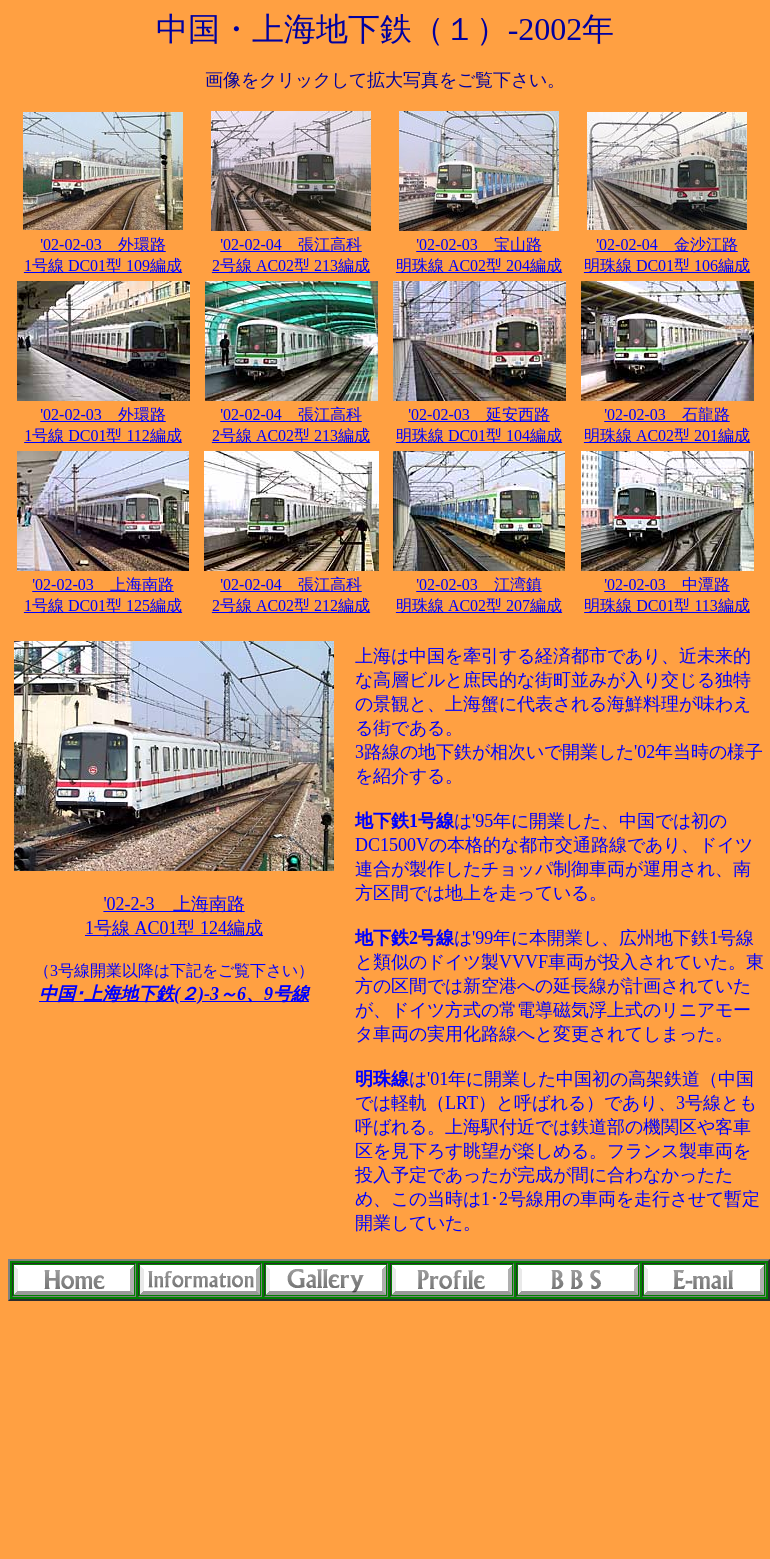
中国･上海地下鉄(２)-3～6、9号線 (174, 994)
